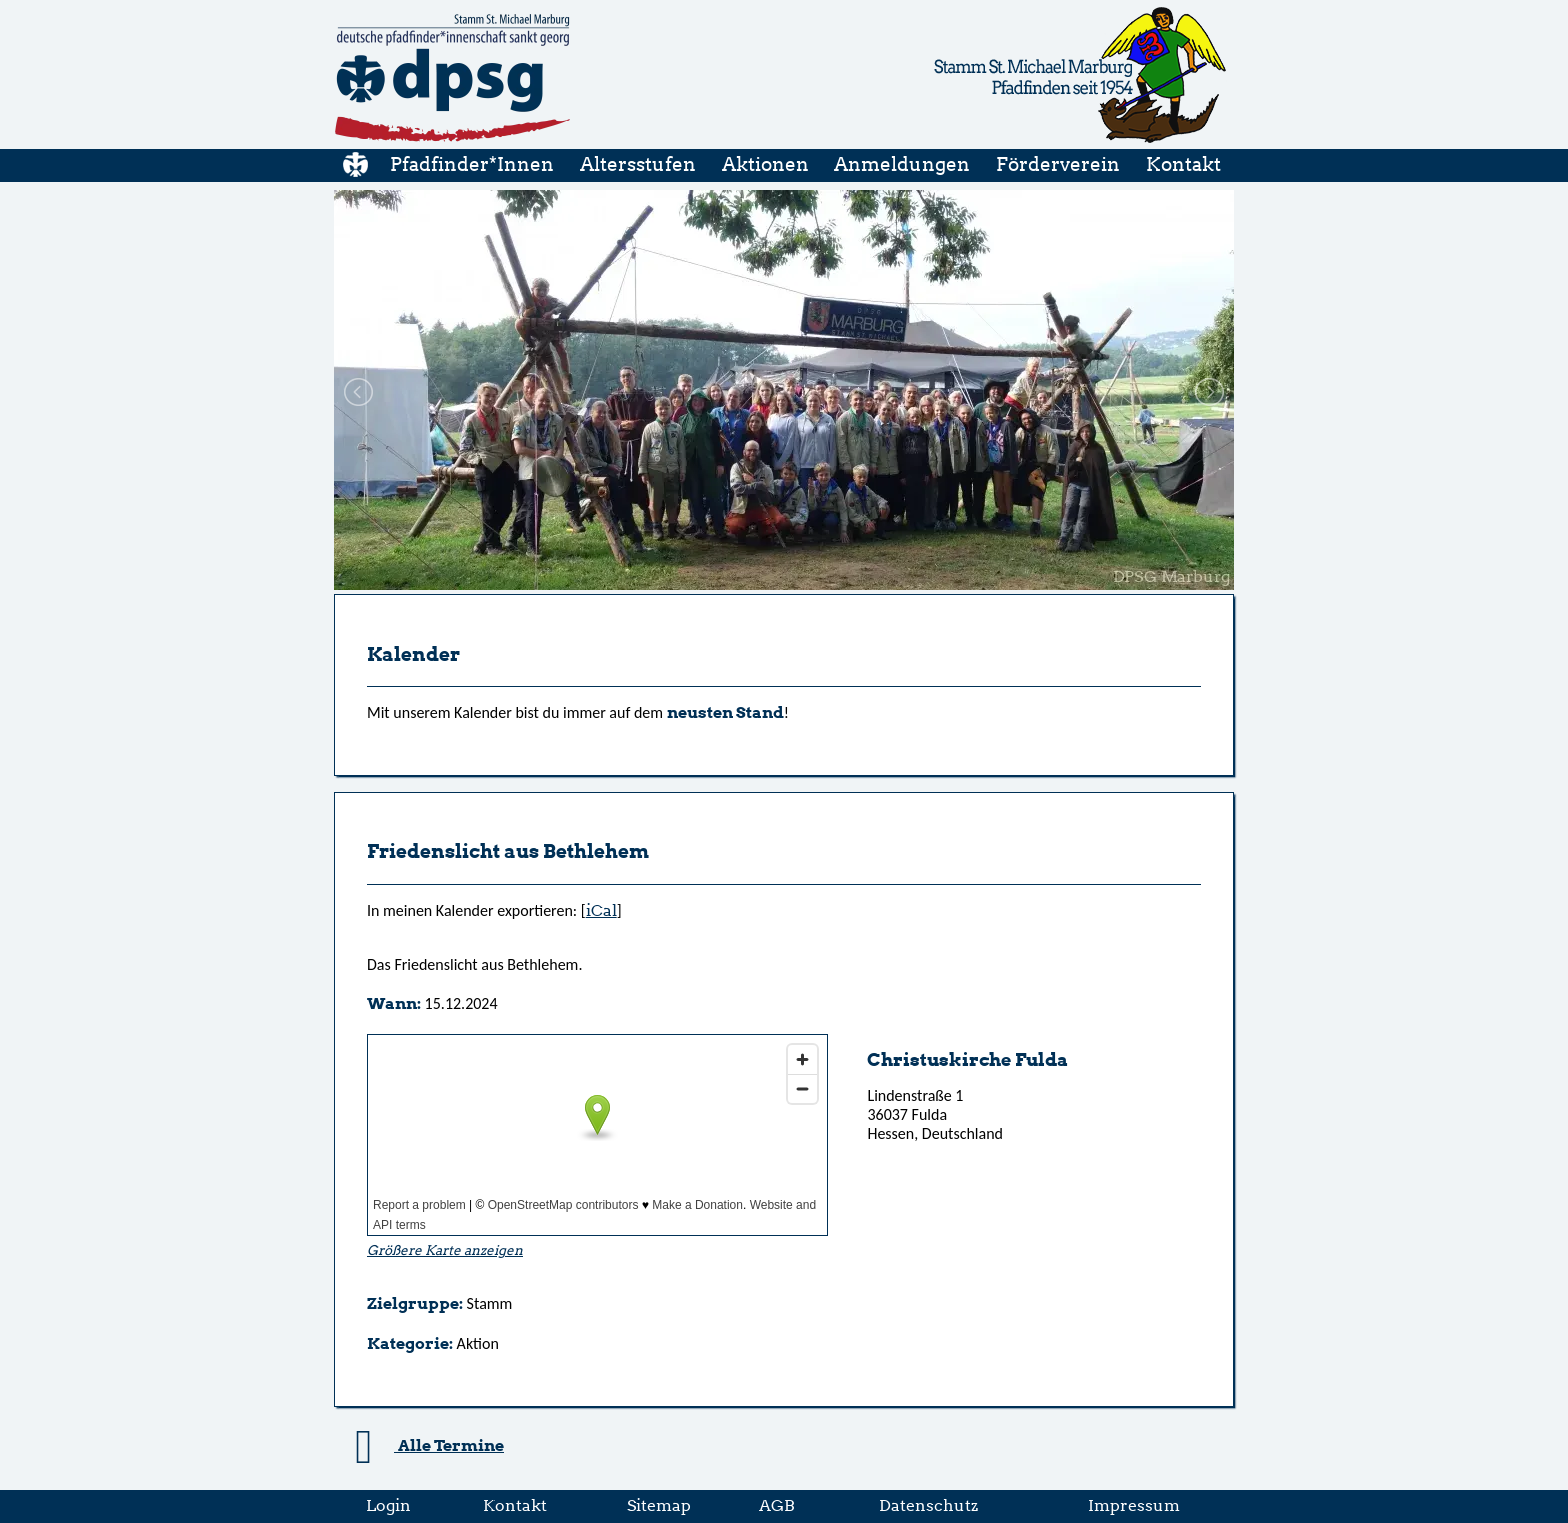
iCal (601, 910)
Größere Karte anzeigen (445, 1250)
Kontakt (515, 1505)
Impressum (1134, 1505)
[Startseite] (452, 139)
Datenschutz (928, 1505)
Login (388, 1505)
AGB (777, 1505)
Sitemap (659, 1505)
